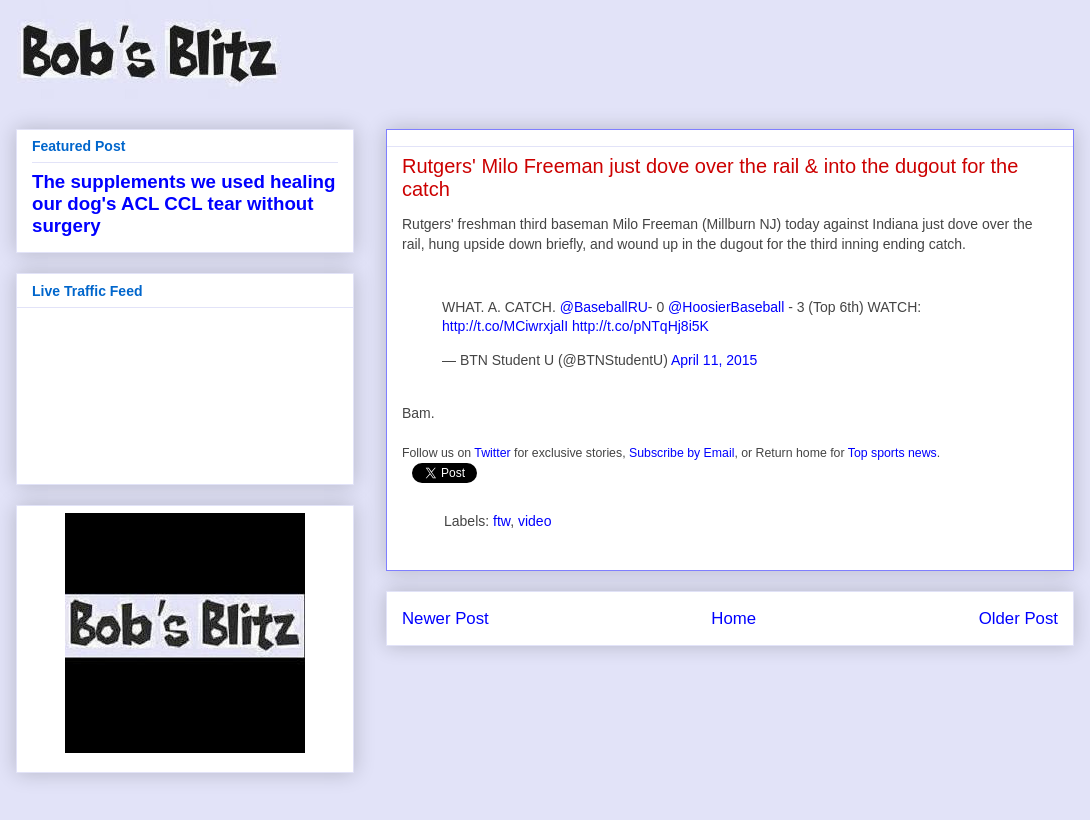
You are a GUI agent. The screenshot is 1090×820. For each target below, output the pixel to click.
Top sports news (892, 453)
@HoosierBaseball (726, 307)
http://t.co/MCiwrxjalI (505, 326)
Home (733, 618)
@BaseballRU (604, 307)
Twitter (492, 453)
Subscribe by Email (681, 453)
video (534, 521)
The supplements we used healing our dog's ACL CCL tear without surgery (183, 203)
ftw (501, 521)
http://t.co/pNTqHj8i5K (640, 326)
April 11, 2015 (714, 360)
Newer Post (445, 618)
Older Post (1018, 618)
